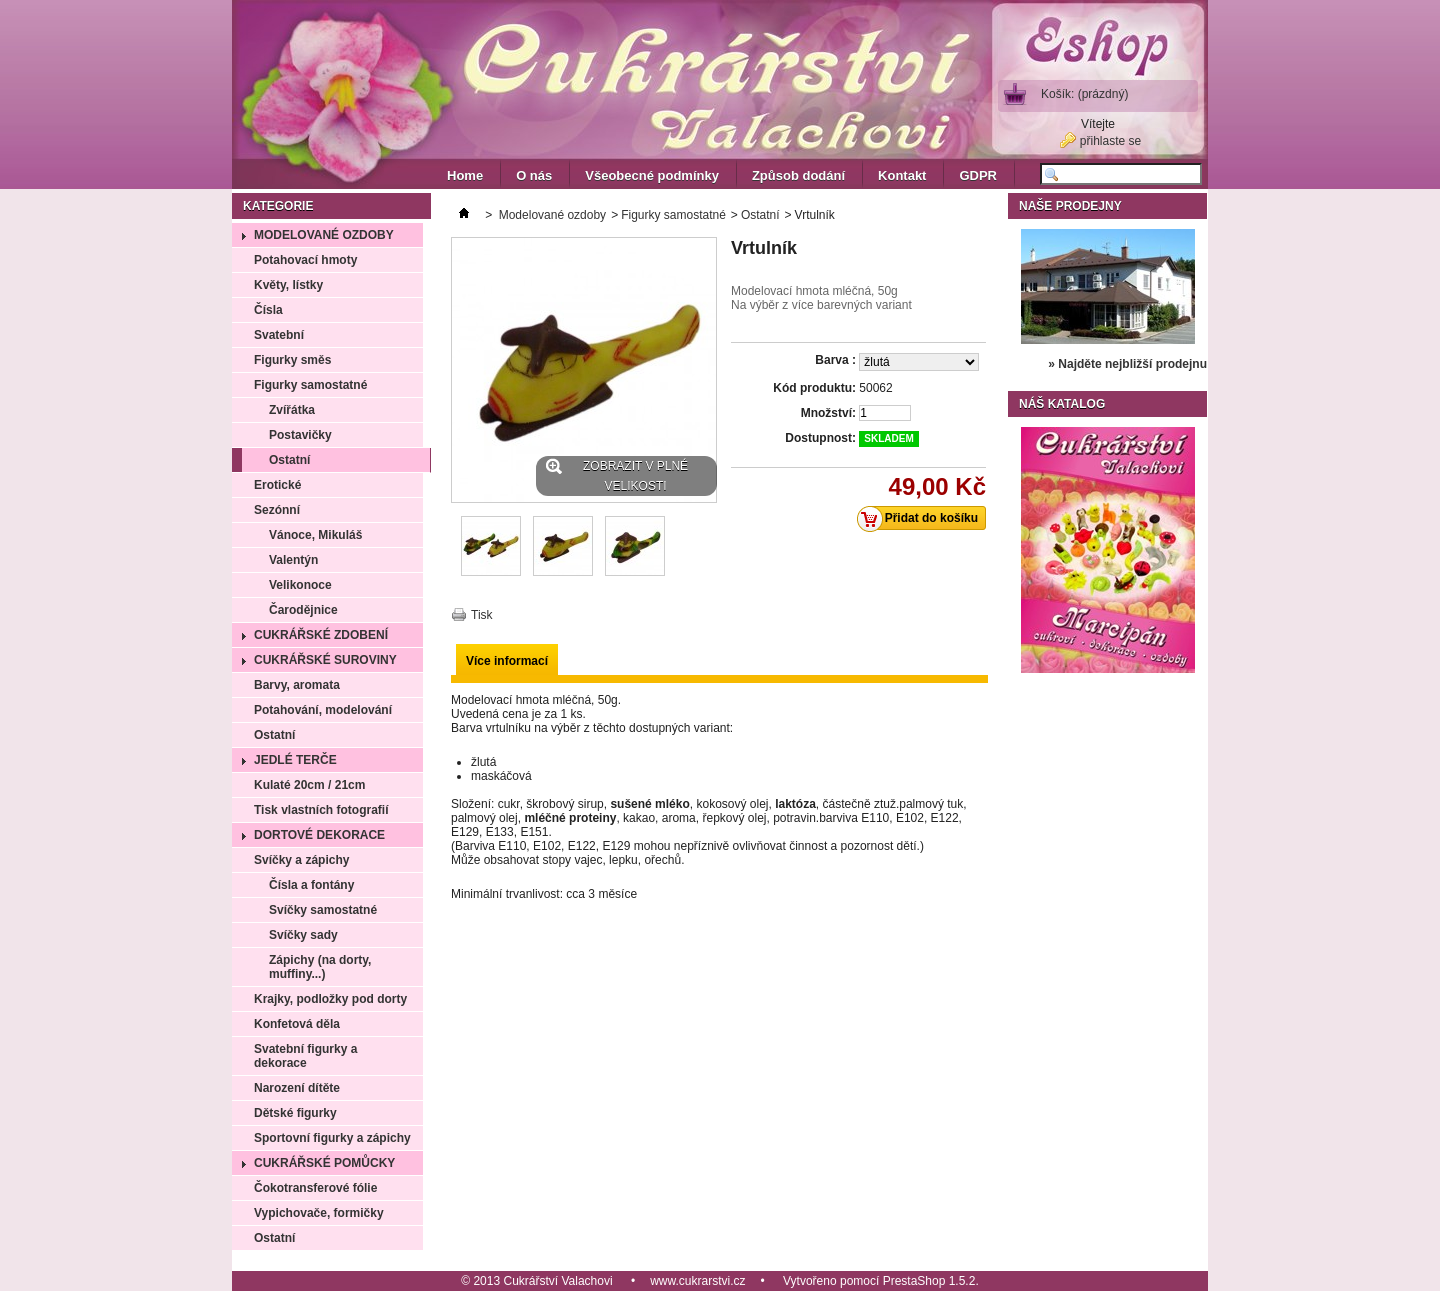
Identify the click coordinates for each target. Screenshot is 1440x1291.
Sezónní (277, 510)
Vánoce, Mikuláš (315, 535)
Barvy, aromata (297, 685)
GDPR (978, 175)
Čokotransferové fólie (315, 1188)
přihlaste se (1110, 141)
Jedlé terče (295, 760)
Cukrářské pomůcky (324, 1163)
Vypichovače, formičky (319, 1213)
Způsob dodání (798, 175)
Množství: (828, 413)
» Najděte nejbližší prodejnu (1127, 364)
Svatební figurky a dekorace (305, 1056)
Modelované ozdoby (324, 235)
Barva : (835, 360)
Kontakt (902, 175)
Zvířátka (292, 410)
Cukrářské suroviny (325, 660)
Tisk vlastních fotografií (321, 810)
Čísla (268, 310)
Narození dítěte (297, 1088)
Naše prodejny (1070, 206)
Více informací (507, 661)
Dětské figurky (295, 1113)
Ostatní (289, 460)
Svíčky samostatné (323, 910)
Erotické (277, 485)
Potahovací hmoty (305, 260)
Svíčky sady (303, 935)
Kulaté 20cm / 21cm (309, 785)
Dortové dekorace (319, 835)
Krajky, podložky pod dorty (330, 999)
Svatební (279, 335)
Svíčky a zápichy (301, 860)
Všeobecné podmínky (652, 175)
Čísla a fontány (311, 885)
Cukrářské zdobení (321, 635)
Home (465, 175)
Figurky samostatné (310, 385)
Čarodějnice (303, 610)
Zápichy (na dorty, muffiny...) (320, 967)
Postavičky (300, 435)
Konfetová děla (297, 1024)
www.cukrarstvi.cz (697, 1281)
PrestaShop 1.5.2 (929, 1281)
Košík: (1084, 94)
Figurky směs (292, 360)
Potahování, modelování (323, 710)
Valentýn (293, 560)
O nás (534, 175)
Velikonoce (300, 585)
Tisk (482, 615)
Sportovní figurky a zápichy (332, 1138)
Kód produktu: (814, 388)
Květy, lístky (288, 285)
